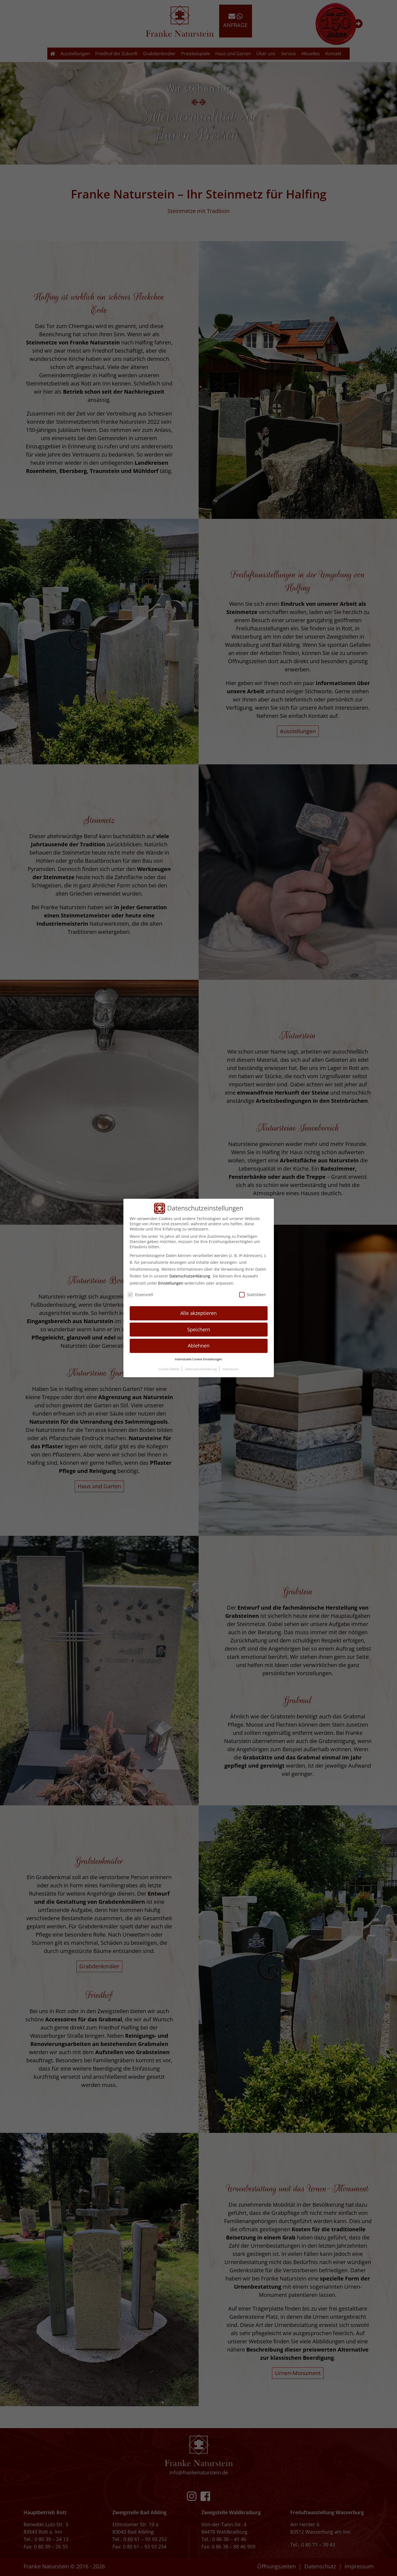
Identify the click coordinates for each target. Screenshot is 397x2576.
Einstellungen (170, 1283)
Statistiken (252, 1294)
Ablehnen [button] (199, 1345)
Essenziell (140, 1294)
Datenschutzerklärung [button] (201, 1369)
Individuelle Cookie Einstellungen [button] (198, 1359)
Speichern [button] (198, 1329)
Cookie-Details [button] (169, 1369)
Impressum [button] (231, 1369)
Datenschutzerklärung (189, 1276)
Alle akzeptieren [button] (198, 1313)
